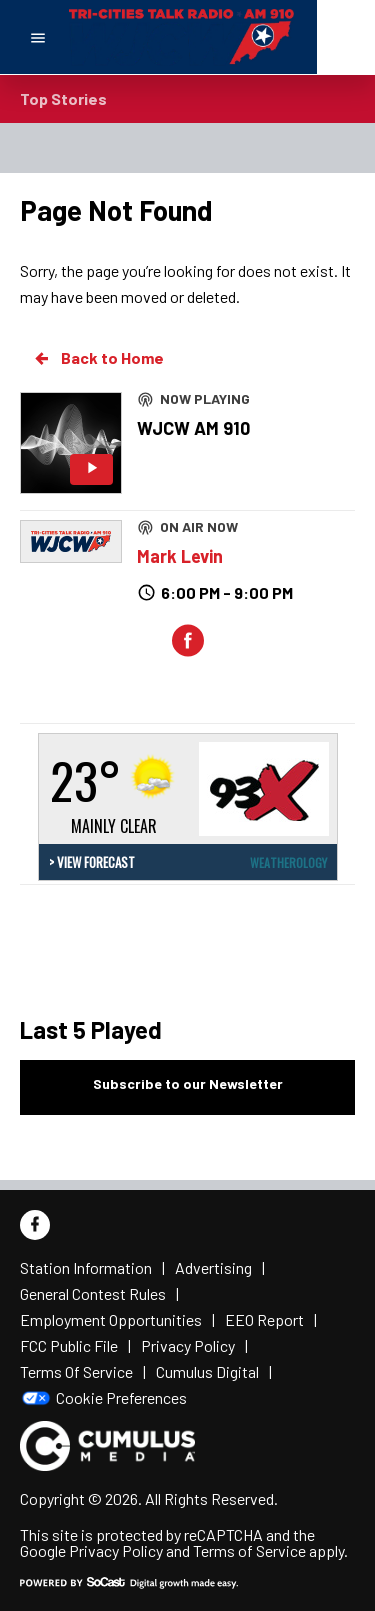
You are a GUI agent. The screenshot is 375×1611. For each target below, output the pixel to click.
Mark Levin (180, 556)
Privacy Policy (116, 1550)
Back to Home (98, 358)
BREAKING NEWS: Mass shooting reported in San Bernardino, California (238, 88)
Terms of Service (249, 1550)
